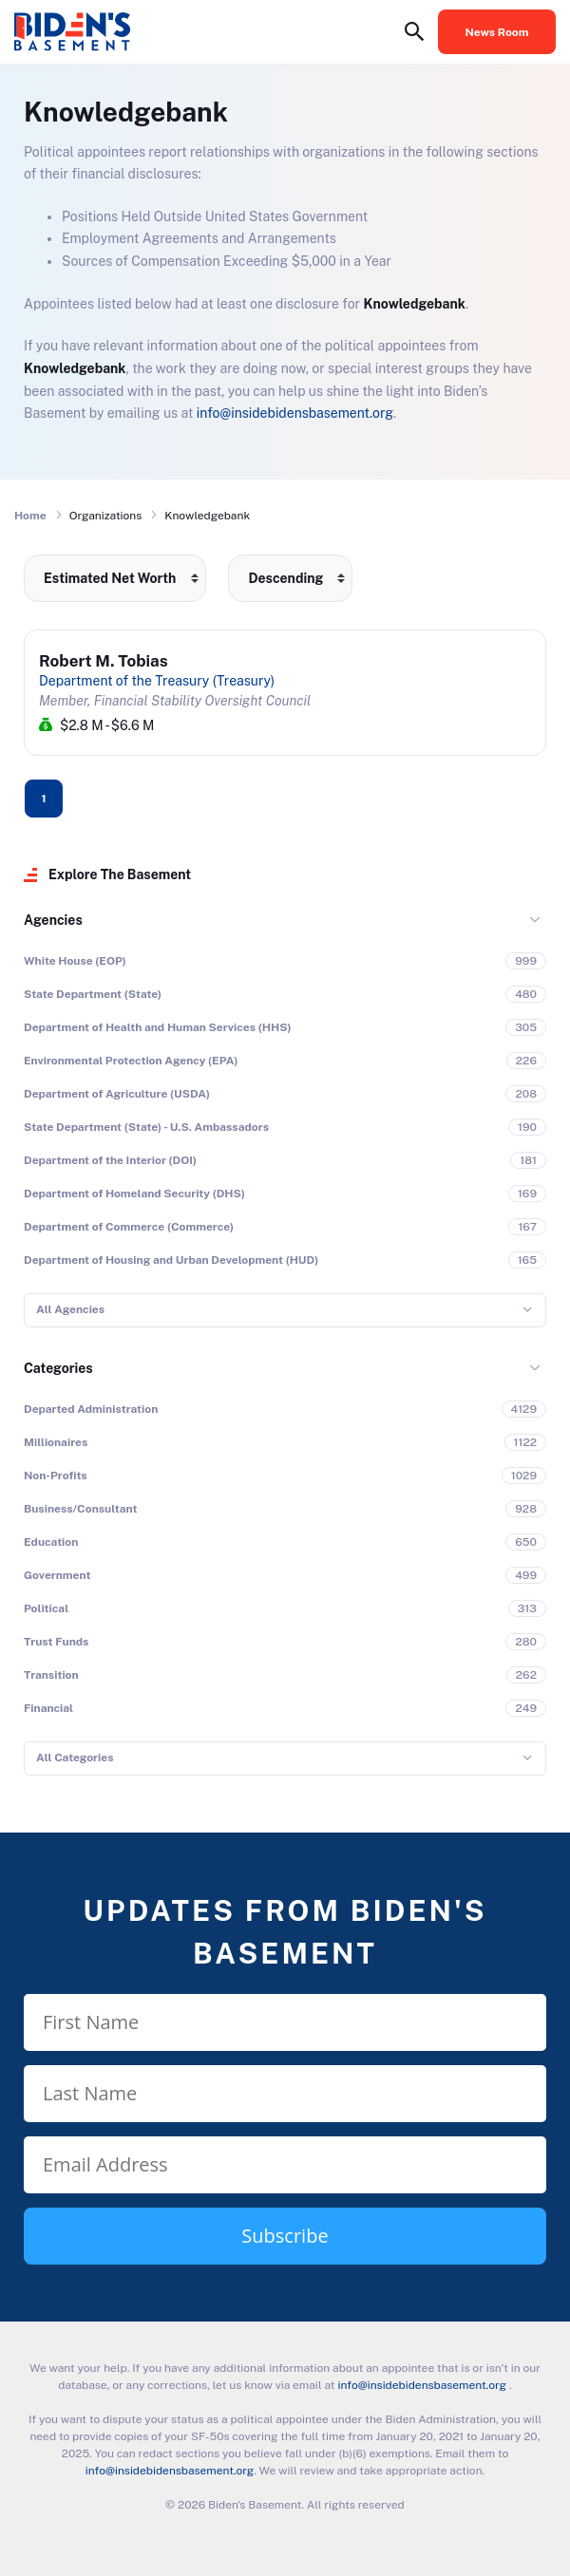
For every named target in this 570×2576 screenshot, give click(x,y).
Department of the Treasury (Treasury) (157, 680)
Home (30, 515)
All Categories (74, 1757)
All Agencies (70, 1309)
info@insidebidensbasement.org (295, 413)
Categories (58, 1368)
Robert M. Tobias (103, 660)
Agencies (53, 920)
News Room (497, 32)
